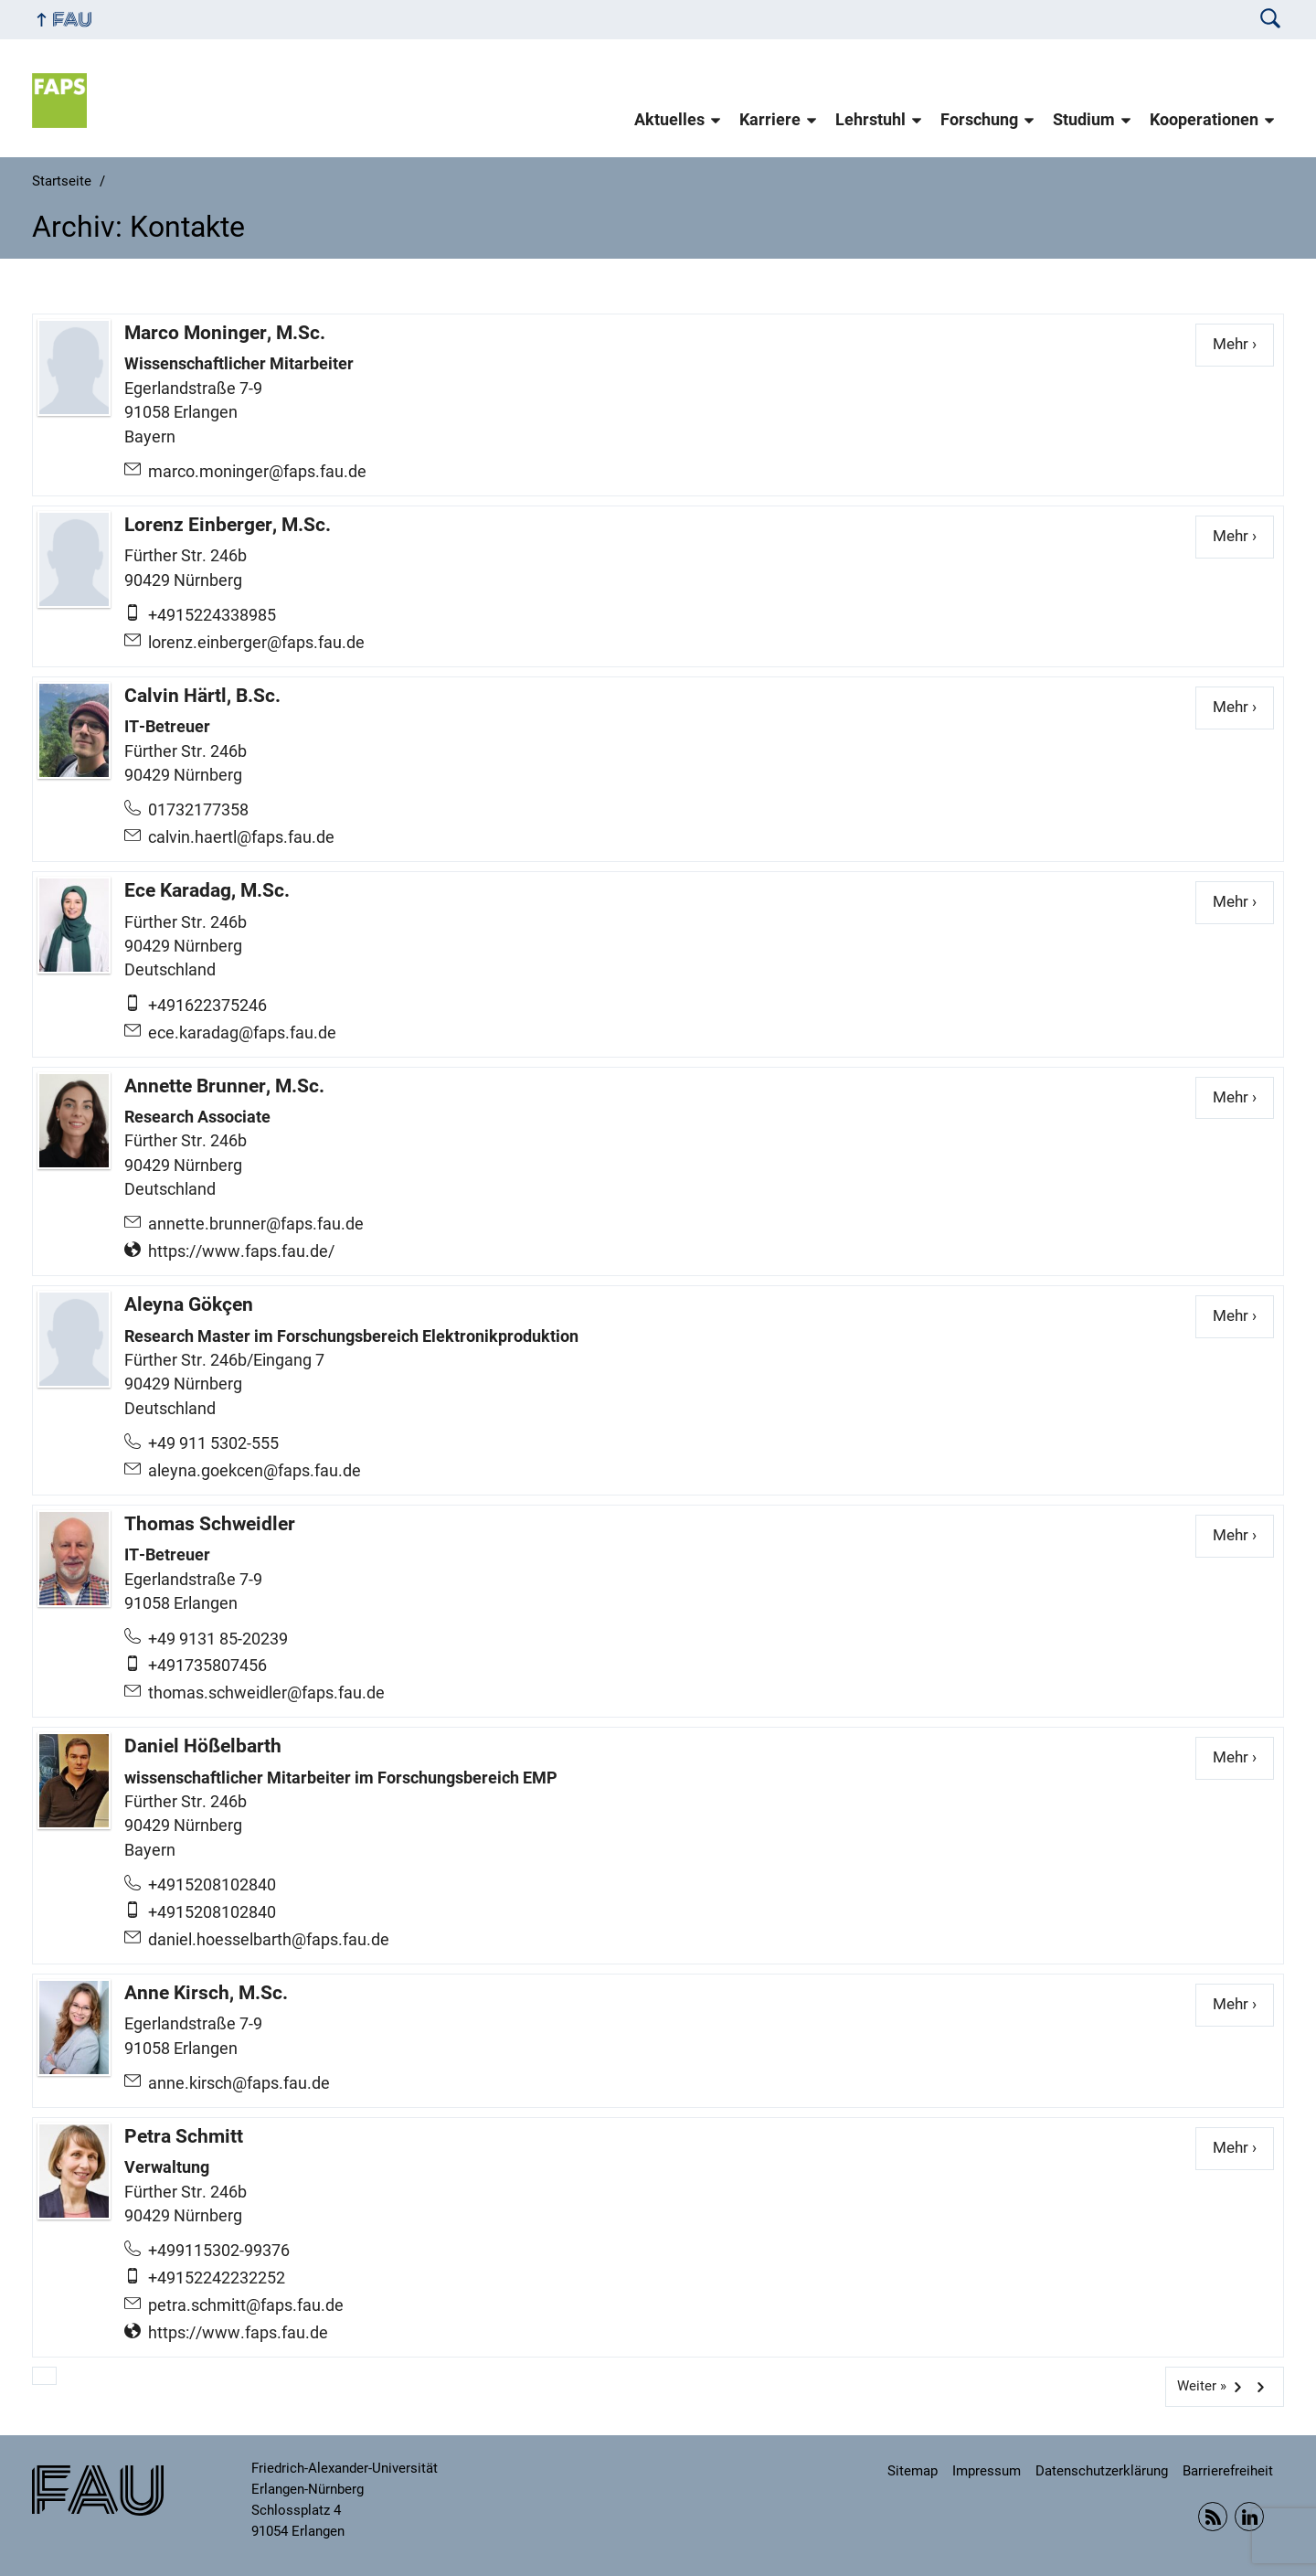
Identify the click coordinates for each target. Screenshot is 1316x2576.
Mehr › (1243, 343)
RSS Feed (1212, 2516)
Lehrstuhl (870, 120)
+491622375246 (207, 1005)
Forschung (979, 120)
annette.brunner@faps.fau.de (256, 1224)
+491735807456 (207, 1665)
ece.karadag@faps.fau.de (242, 1033)
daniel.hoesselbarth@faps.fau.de (268, 1940)
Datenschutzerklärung (1101, 2471)
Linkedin (1249, 2516)
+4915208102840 (212, 1885)
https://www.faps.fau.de (238, 2333)
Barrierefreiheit (1228, 2471)
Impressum (986, 2471)
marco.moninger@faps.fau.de (257, 472)
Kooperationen (1204, 120)
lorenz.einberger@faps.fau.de (256, 642)
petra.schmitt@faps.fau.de (246, 2305)
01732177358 (198, 810)
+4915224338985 (212, 615)
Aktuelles (669, 120)
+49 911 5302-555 (213, 1443)
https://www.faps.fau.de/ (241, 1251)
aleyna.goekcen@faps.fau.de (254, 1471)
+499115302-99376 (219, 2250)
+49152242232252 (216, 2278)
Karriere (770, 120)
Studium (1084, 120)
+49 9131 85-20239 (218, 1639)
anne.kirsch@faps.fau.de (239, 2083)
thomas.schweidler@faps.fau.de (266, 1693)
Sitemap (912, 2471)
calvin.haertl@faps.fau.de (241, 837)
